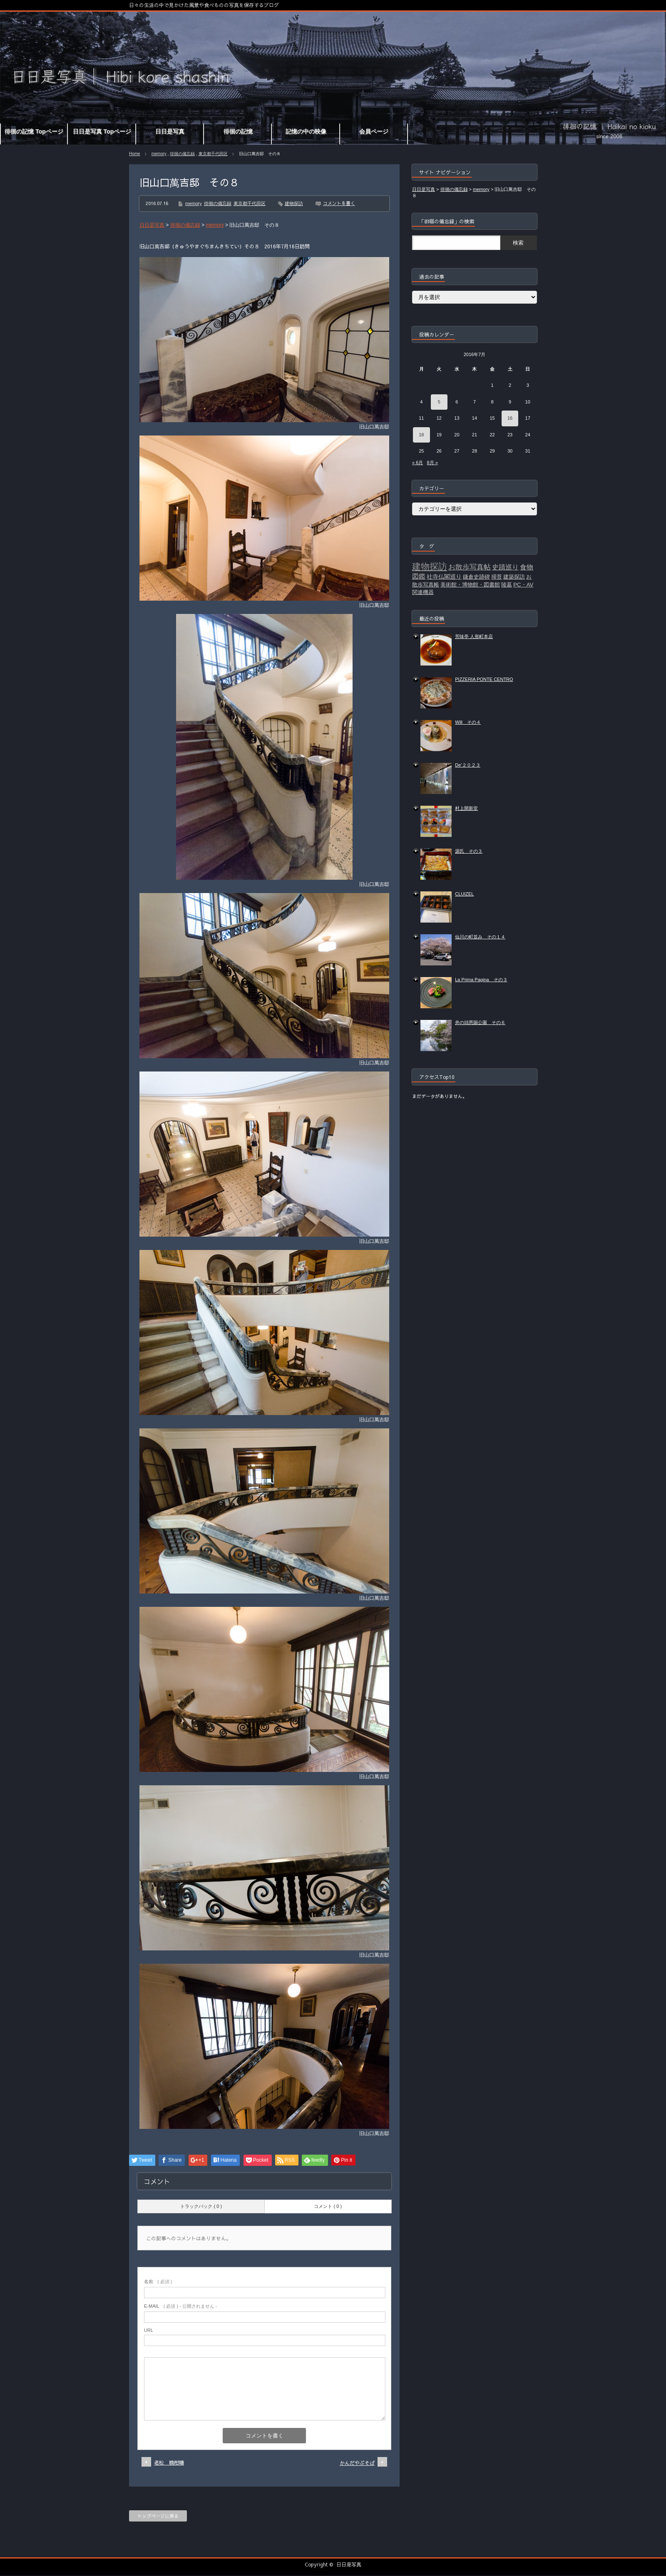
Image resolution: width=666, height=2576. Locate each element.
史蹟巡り (505, 567)
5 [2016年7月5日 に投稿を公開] (439, 401)
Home (134, 153)
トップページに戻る (158, 2516)
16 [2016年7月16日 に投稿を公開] (509, 418)
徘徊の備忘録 (182, 153)
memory (159, 153)
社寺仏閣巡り (444, 576)
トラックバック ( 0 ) (201, 2206)
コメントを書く (339, 203)
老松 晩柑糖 (169, 2462)
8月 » (432, 462)
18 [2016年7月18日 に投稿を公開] (421, 434)
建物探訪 (294, 203)
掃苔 (496, 577)
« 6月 (417, 462)
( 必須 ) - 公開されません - (180, 2306)
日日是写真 (348, 2564)
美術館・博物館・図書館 (470, 585)
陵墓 (506, 585)
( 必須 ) (158, 2281)
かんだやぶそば (357, 2463)
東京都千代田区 (213, 153)
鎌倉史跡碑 (476, 577)
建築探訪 (514, 577)
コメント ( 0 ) (328, 2206)
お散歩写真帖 (469, 567)
